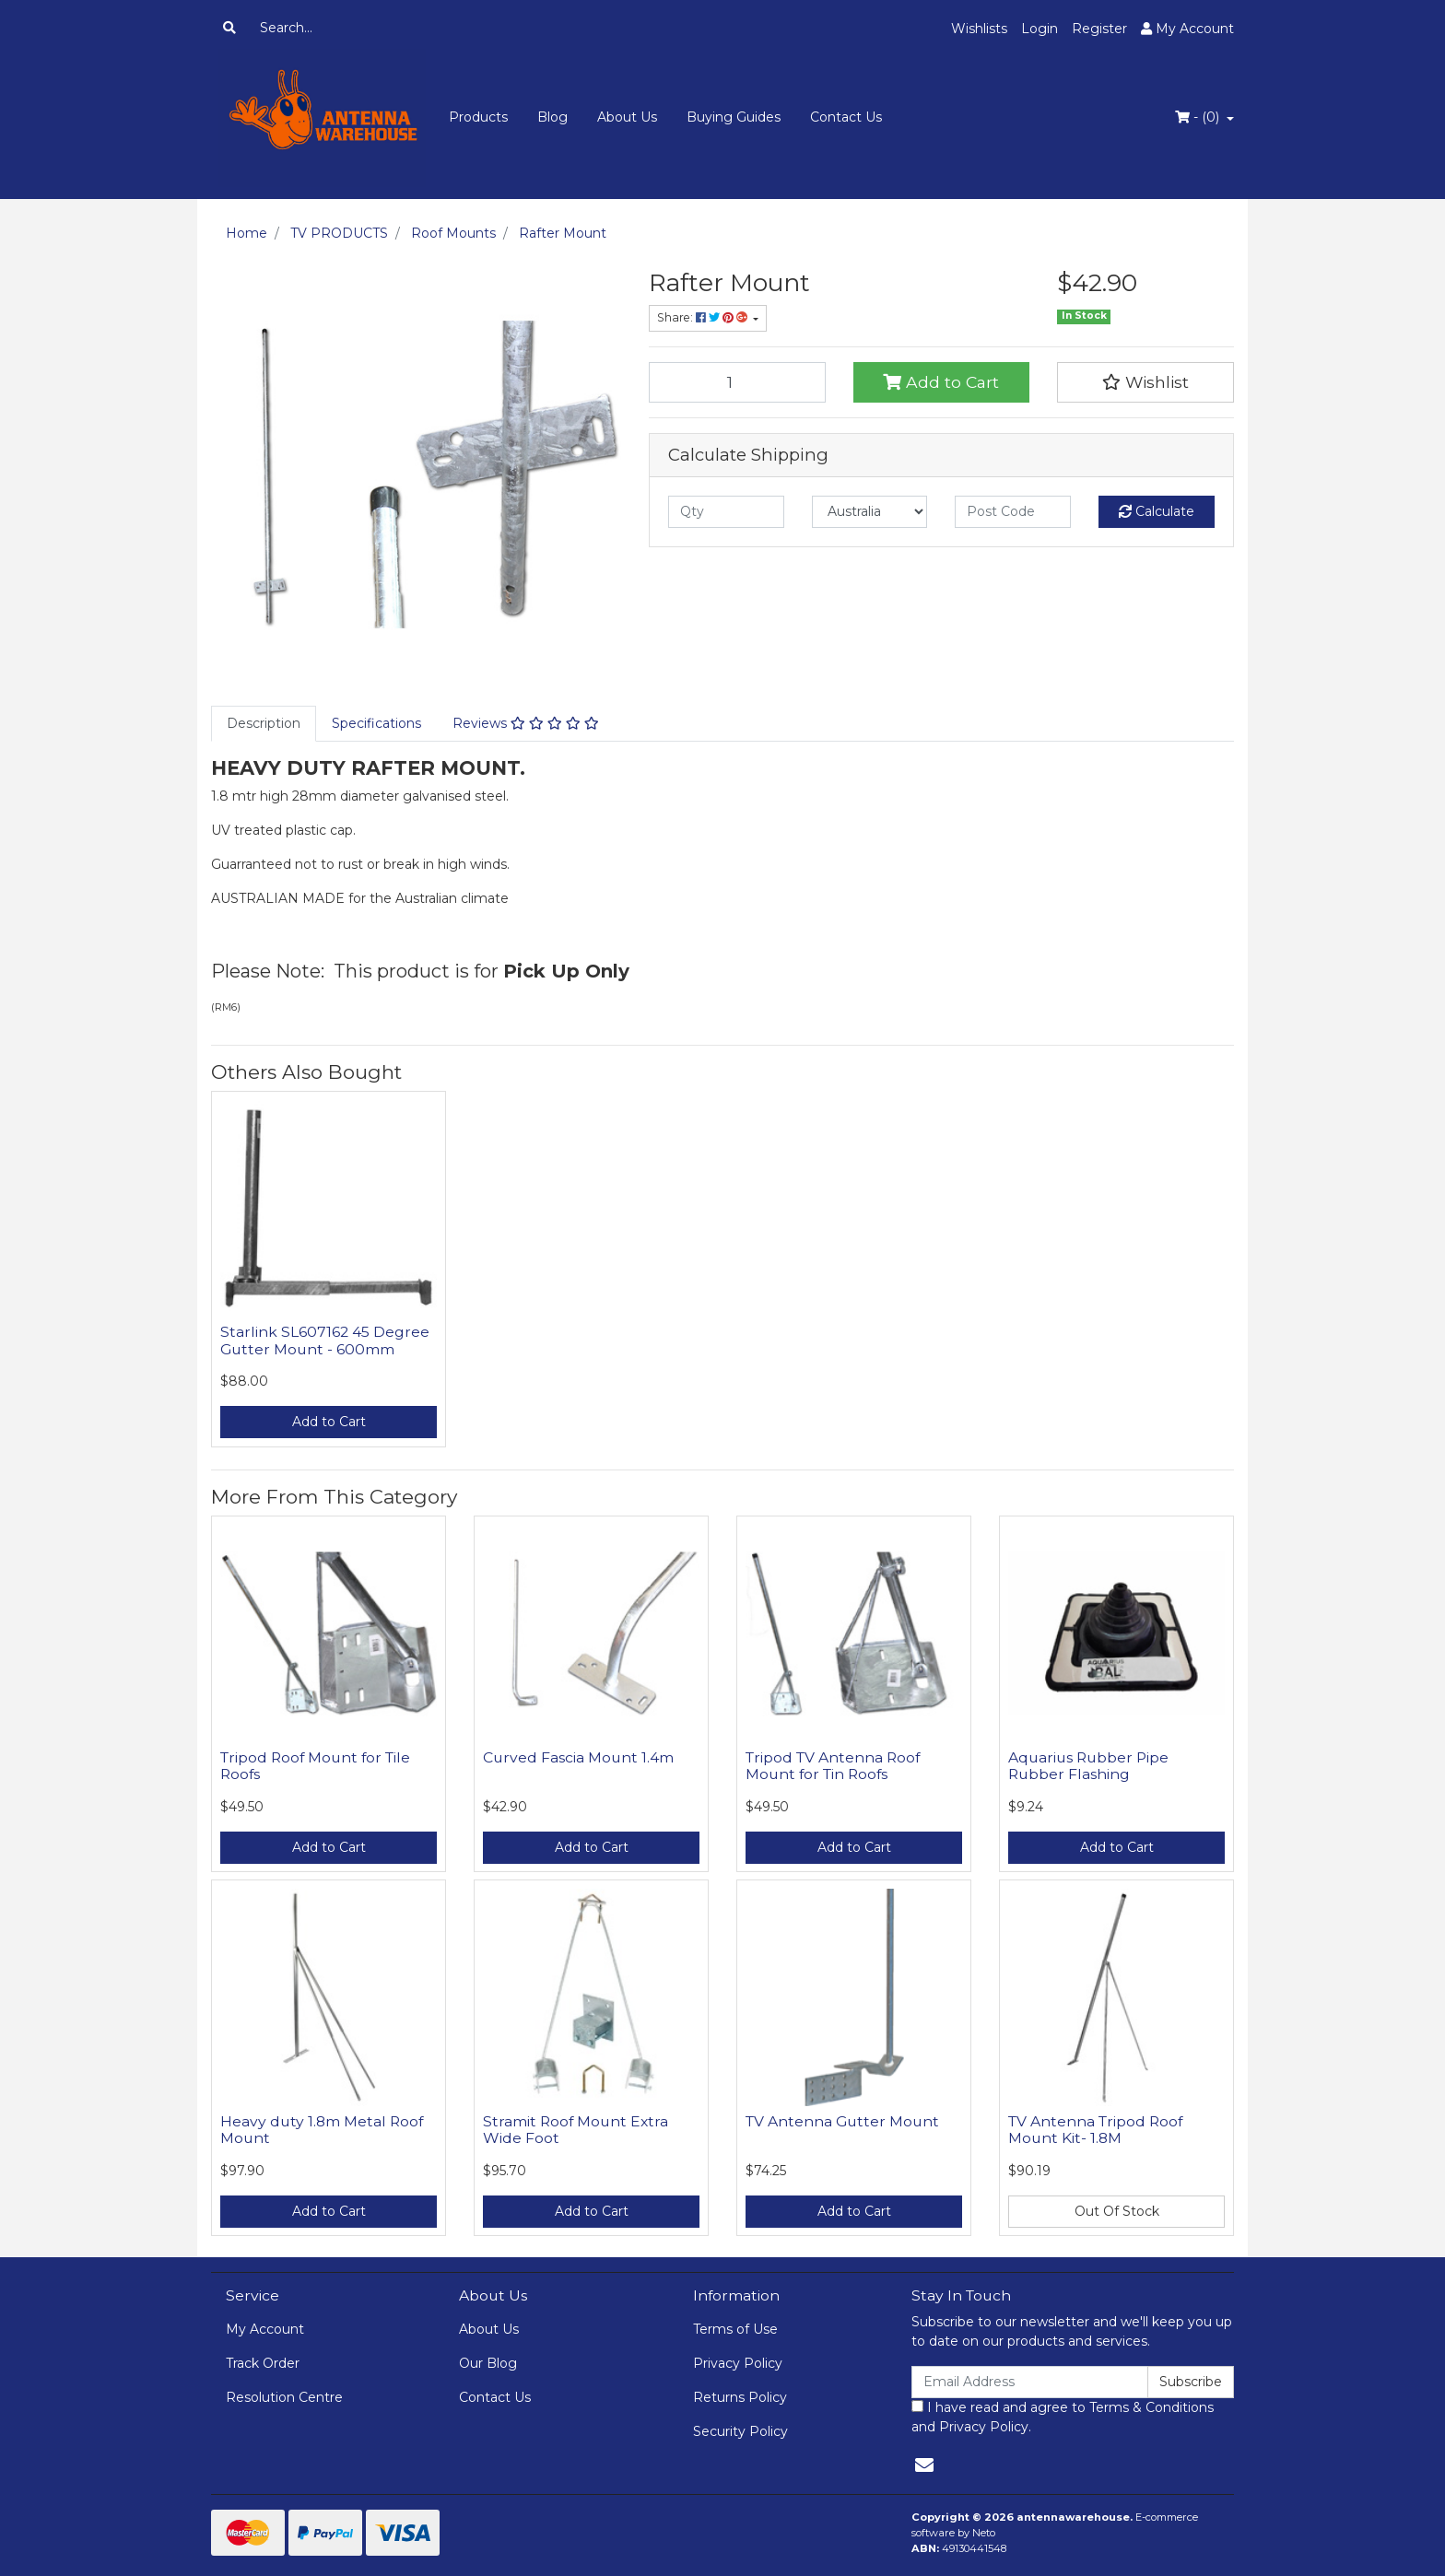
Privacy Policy (737, 2363)
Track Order (263, 2363)
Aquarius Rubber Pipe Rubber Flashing (1088, 1766)
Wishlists (979, 28)
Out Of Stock (1117, 2211)
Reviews (525, 723)
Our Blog (488, 2363)
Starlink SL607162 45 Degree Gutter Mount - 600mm (324, 1340)
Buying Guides (734, 117)
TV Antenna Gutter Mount (842, 2121)
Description (263, 723)
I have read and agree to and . (1062, 2417)
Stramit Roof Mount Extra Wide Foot (575, 2130)
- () (1199, 117)
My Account (265, 2329)
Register (1099, 28)
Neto (983, 2532)
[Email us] (924, 2465)
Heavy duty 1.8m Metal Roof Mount (321, 2130)
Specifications (376, 723)
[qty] (726, 512)
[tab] (263, 724)
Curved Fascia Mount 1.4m (578, 1757)
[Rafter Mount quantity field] (737, 382)
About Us (627, 117)
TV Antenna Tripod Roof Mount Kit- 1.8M (1095, 2130)
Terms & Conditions (1151, 2407)
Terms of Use (735, 2329)
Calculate (1156, 511)
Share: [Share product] (703, 317)
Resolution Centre (284, 2397)
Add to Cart (941, 382)
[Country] (870, 512)
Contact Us (846, 117)
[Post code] (1013, 512)
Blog (552, 117)
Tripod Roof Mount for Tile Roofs (315, 1766)
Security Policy (740, 2431)
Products (478, 117)
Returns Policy (740, 2397)
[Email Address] (1029, 2382)
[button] (1145, 382)
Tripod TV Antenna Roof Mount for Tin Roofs (833, 1766)
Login (1039, 28)
